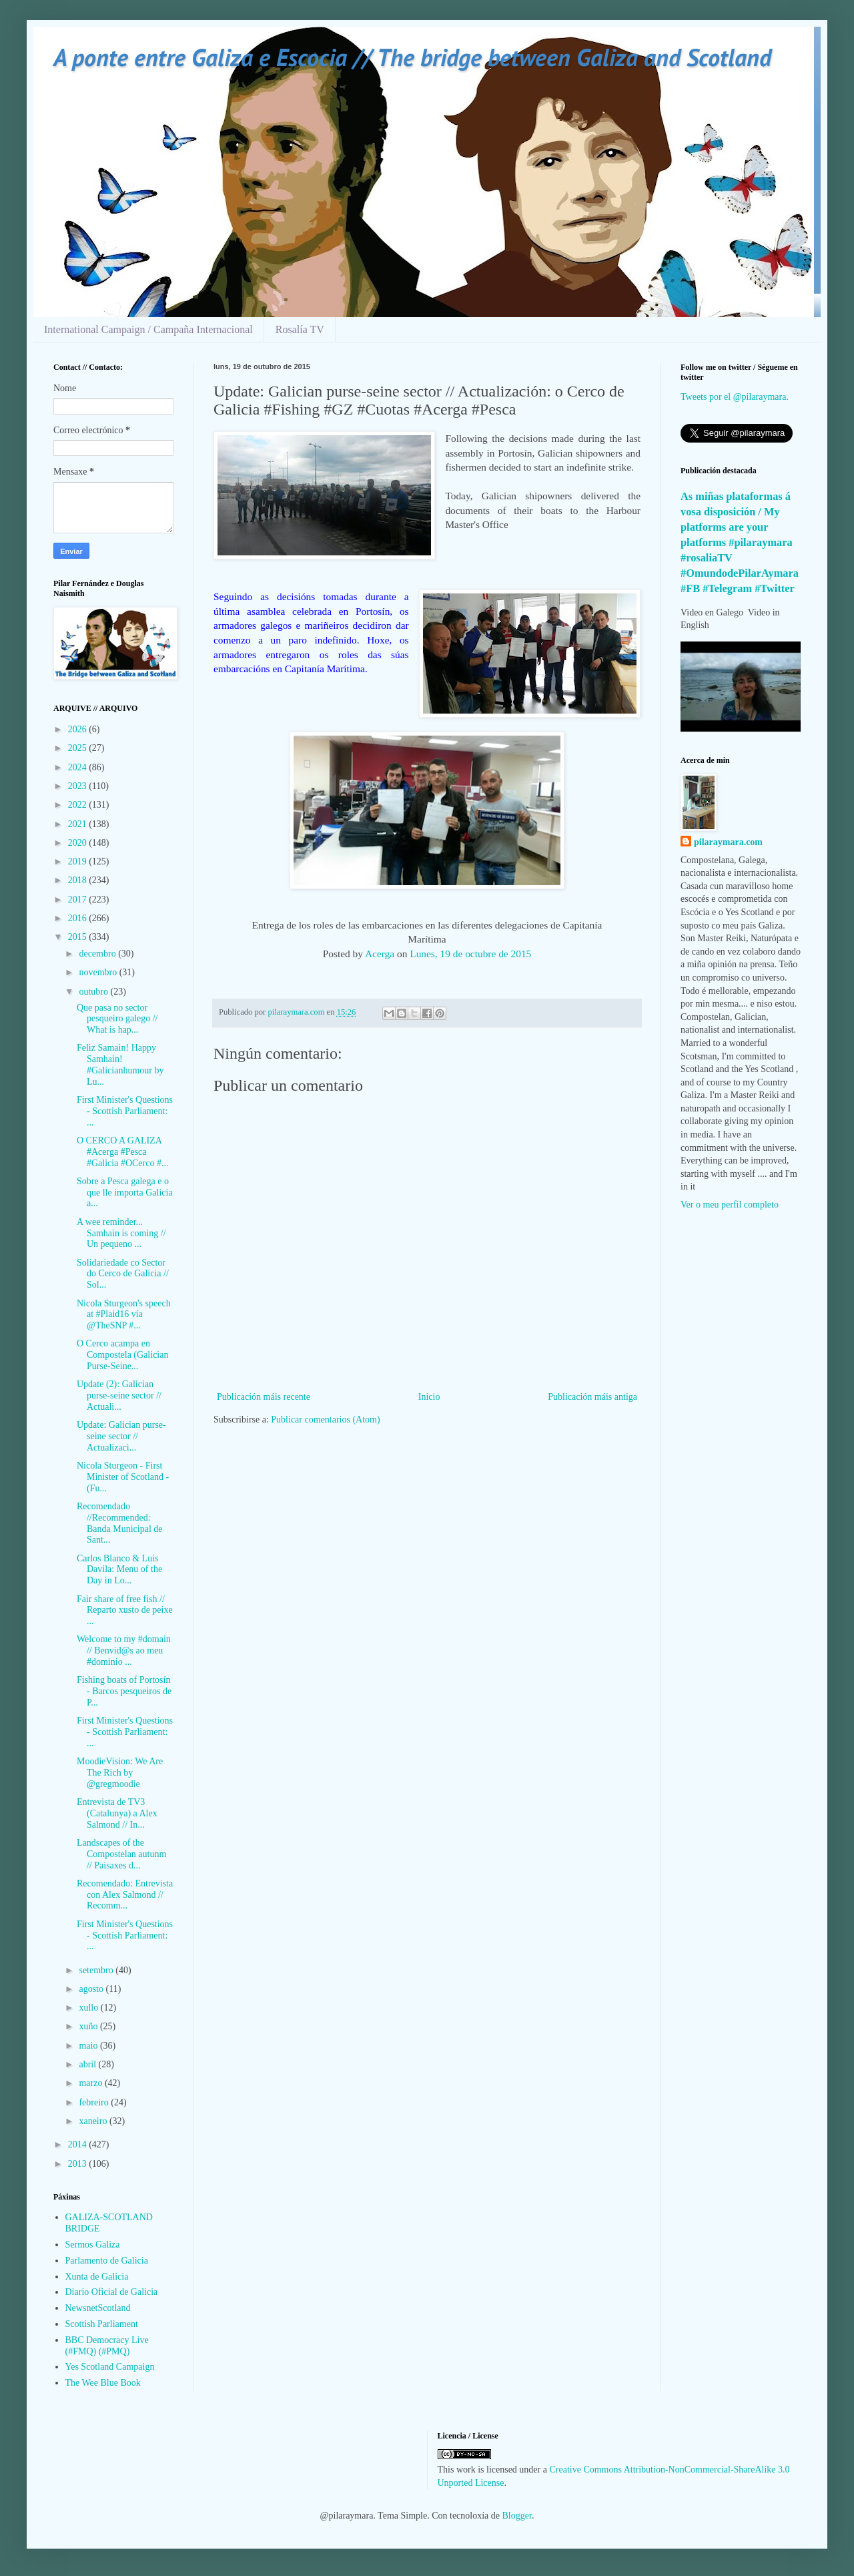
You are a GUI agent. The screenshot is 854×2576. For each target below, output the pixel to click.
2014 (78, 2144)
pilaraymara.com (728, 842)
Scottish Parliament (101, 2324)
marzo (91, 2083)
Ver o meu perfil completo (730, 1205)
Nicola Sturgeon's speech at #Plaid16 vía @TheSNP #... (124, 1314)
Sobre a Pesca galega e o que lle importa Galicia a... (125, 1192)
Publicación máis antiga (592, 1397)
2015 (78, 937)
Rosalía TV (300, 329)
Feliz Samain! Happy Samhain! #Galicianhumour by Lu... (120, 1064)
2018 (78, 880)
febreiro (95, 2102)
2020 (78, 843)
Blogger (517, 2516)
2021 (78, 824)
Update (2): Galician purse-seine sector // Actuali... (119, 1395)
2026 (78, 729)
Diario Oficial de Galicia (111, 2292)
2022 (78, 805)
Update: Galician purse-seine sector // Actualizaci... (121, 1436)
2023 (78, 786)
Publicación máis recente (263, 1397)
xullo (89, 2008)
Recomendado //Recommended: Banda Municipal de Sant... (120, 1523)
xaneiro (94, 2121)
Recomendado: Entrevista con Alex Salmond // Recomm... (125, 1894)
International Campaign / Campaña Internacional (148, 329)
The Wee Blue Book (103, 2383)
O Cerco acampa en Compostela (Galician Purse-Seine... (122, 1354)
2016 (78, 918)
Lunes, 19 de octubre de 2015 (470, 953)
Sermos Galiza (92, 2245)
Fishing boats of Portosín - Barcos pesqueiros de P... (124, 1691)
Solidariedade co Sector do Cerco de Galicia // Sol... (123, 1274)
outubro (94, 992)
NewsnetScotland (98, 2308)
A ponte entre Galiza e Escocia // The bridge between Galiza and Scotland (412, 57)
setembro (97, 1970)
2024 (78, 767)
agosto (92, 1989)
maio (89, 2046)
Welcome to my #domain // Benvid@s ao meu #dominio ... (124, 1650)
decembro (98, 954)
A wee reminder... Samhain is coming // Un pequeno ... (121, 1233)
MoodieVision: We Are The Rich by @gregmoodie (120, 1772)
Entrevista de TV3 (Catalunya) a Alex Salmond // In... (117, 1813)
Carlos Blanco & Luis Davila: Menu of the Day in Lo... (119, 1569)
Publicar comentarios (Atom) (325, 1419)
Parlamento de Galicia (106, 2261)
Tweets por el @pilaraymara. (735, 397)
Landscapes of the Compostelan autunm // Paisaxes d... (121, 1854)
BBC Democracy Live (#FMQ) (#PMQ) (107, 2345)
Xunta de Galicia (97, 2277)
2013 (78, 2164)
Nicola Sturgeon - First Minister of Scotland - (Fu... (123, 1477)
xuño (89, 2026)
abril (88, 2064)
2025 (78, 748)
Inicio (429, 1397)
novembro (99, 972)
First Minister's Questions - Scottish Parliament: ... (125, 1111)
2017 (78, 899)
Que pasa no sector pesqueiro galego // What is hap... (117, 1019)
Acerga (379, 953)
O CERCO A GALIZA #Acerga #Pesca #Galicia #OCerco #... (122, 1151)
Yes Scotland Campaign (110, 2367)
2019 (78, 861)
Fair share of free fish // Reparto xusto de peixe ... (125, 1610)
